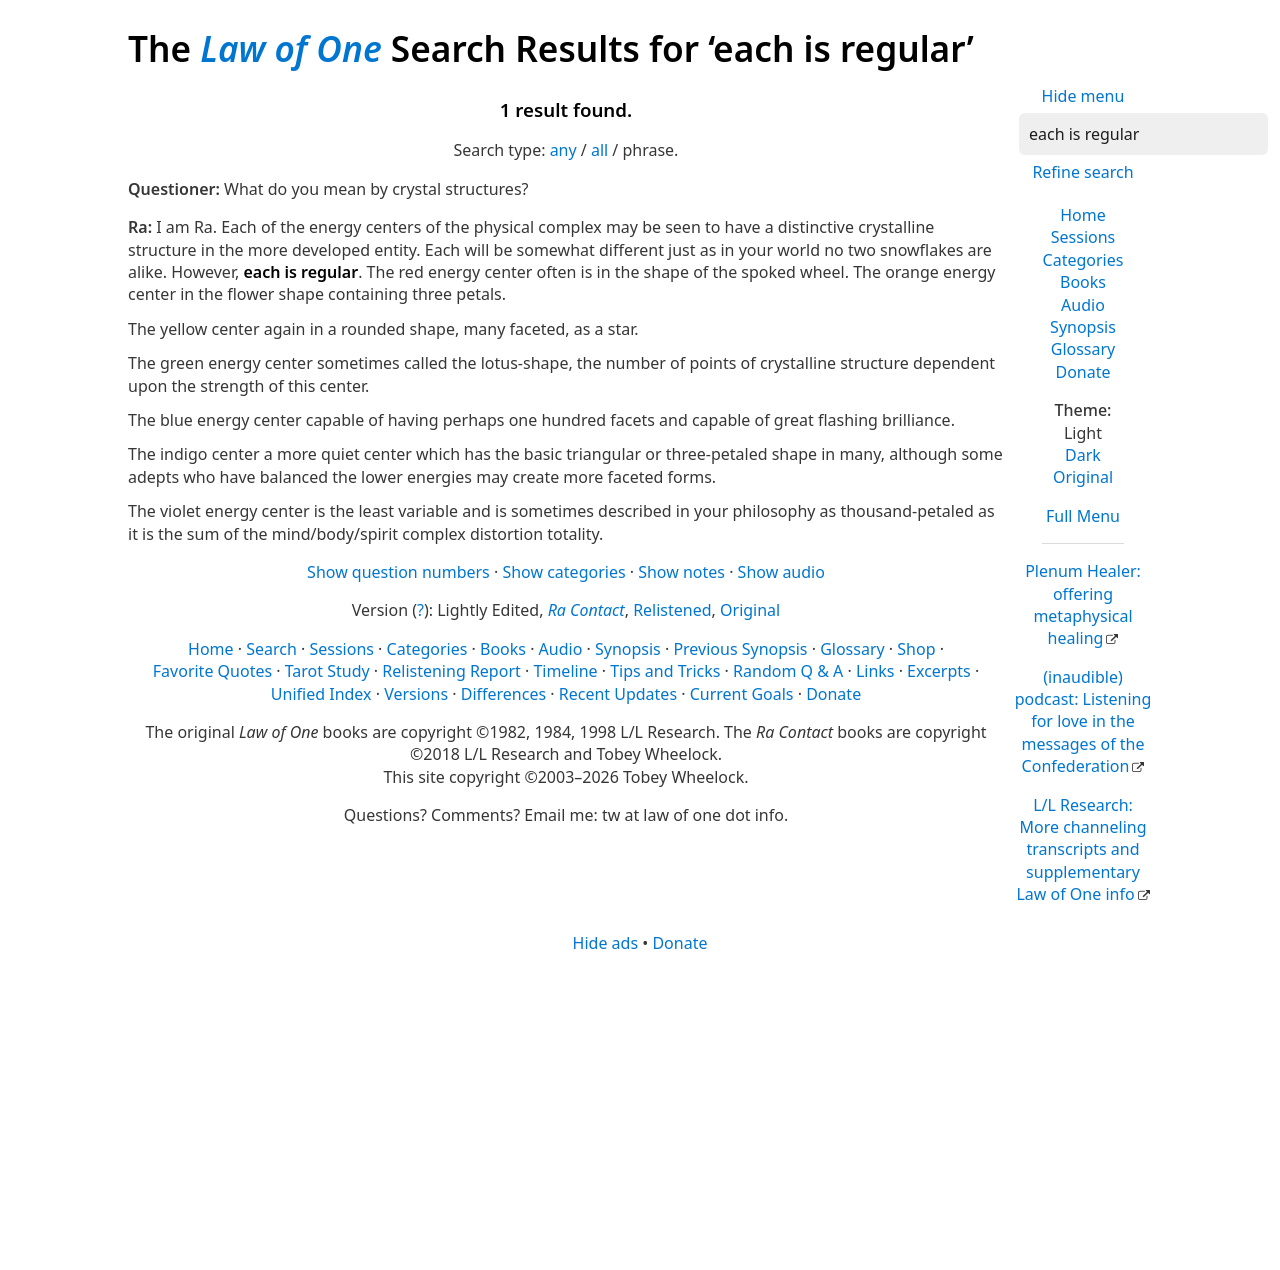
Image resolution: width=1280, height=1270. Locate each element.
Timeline (565, 671)
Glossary (1083, 349)
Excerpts (939, 671)
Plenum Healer (1083, 604)
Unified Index (321, 694)
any (563, 150)
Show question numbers (398, 572)
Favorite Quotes (212, 671)
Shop (916, 649)
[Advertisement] (640, 1110)
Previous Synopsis (740, 649)
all (599, 150)
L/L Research (1081, 850)
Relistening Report (451, 671)
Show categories (563, 572)
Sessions (1083, 237)
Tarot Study (327, 671)
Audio (1083, 305)
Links (875, 671)
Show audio (781, 572)
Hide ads (606, 943)
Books (1083, 282)
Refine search (1082, 172)
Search (271, 649)
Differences (503, 694)
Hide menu (1083, 96)
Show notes (681, 572)
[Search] (1143, 134)
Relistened (672, 610)
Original (1083, 477)
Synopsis (1083, 327)
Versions (416, 694)
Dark (1083, 455)
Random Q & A (788, 671)
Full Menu (1083, 516)
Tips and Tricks (665, 671)
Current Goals (742, 694)
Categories (1083, 260)
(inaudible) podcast (1083, 722)
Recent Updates (618, 694)
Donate (1082, 372)
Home (1083, 215)
